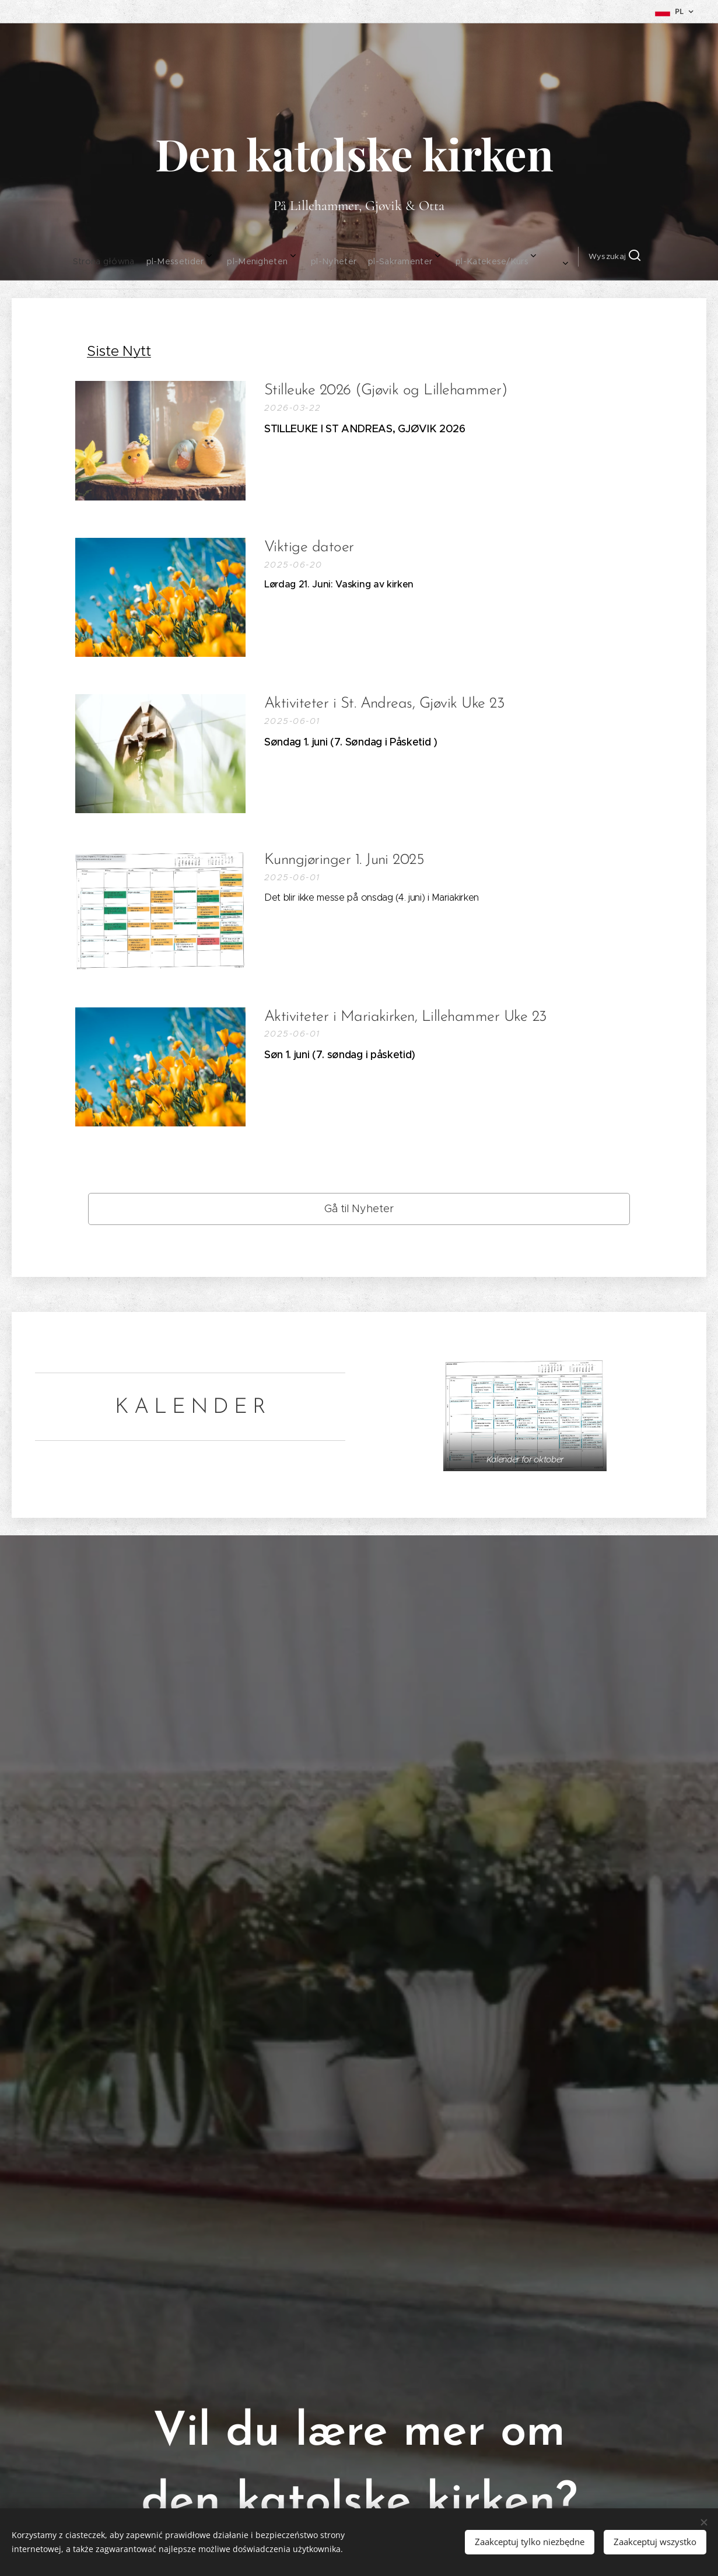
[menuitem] (190, 257)
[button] (501, 257)
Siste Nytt (119, 351)
